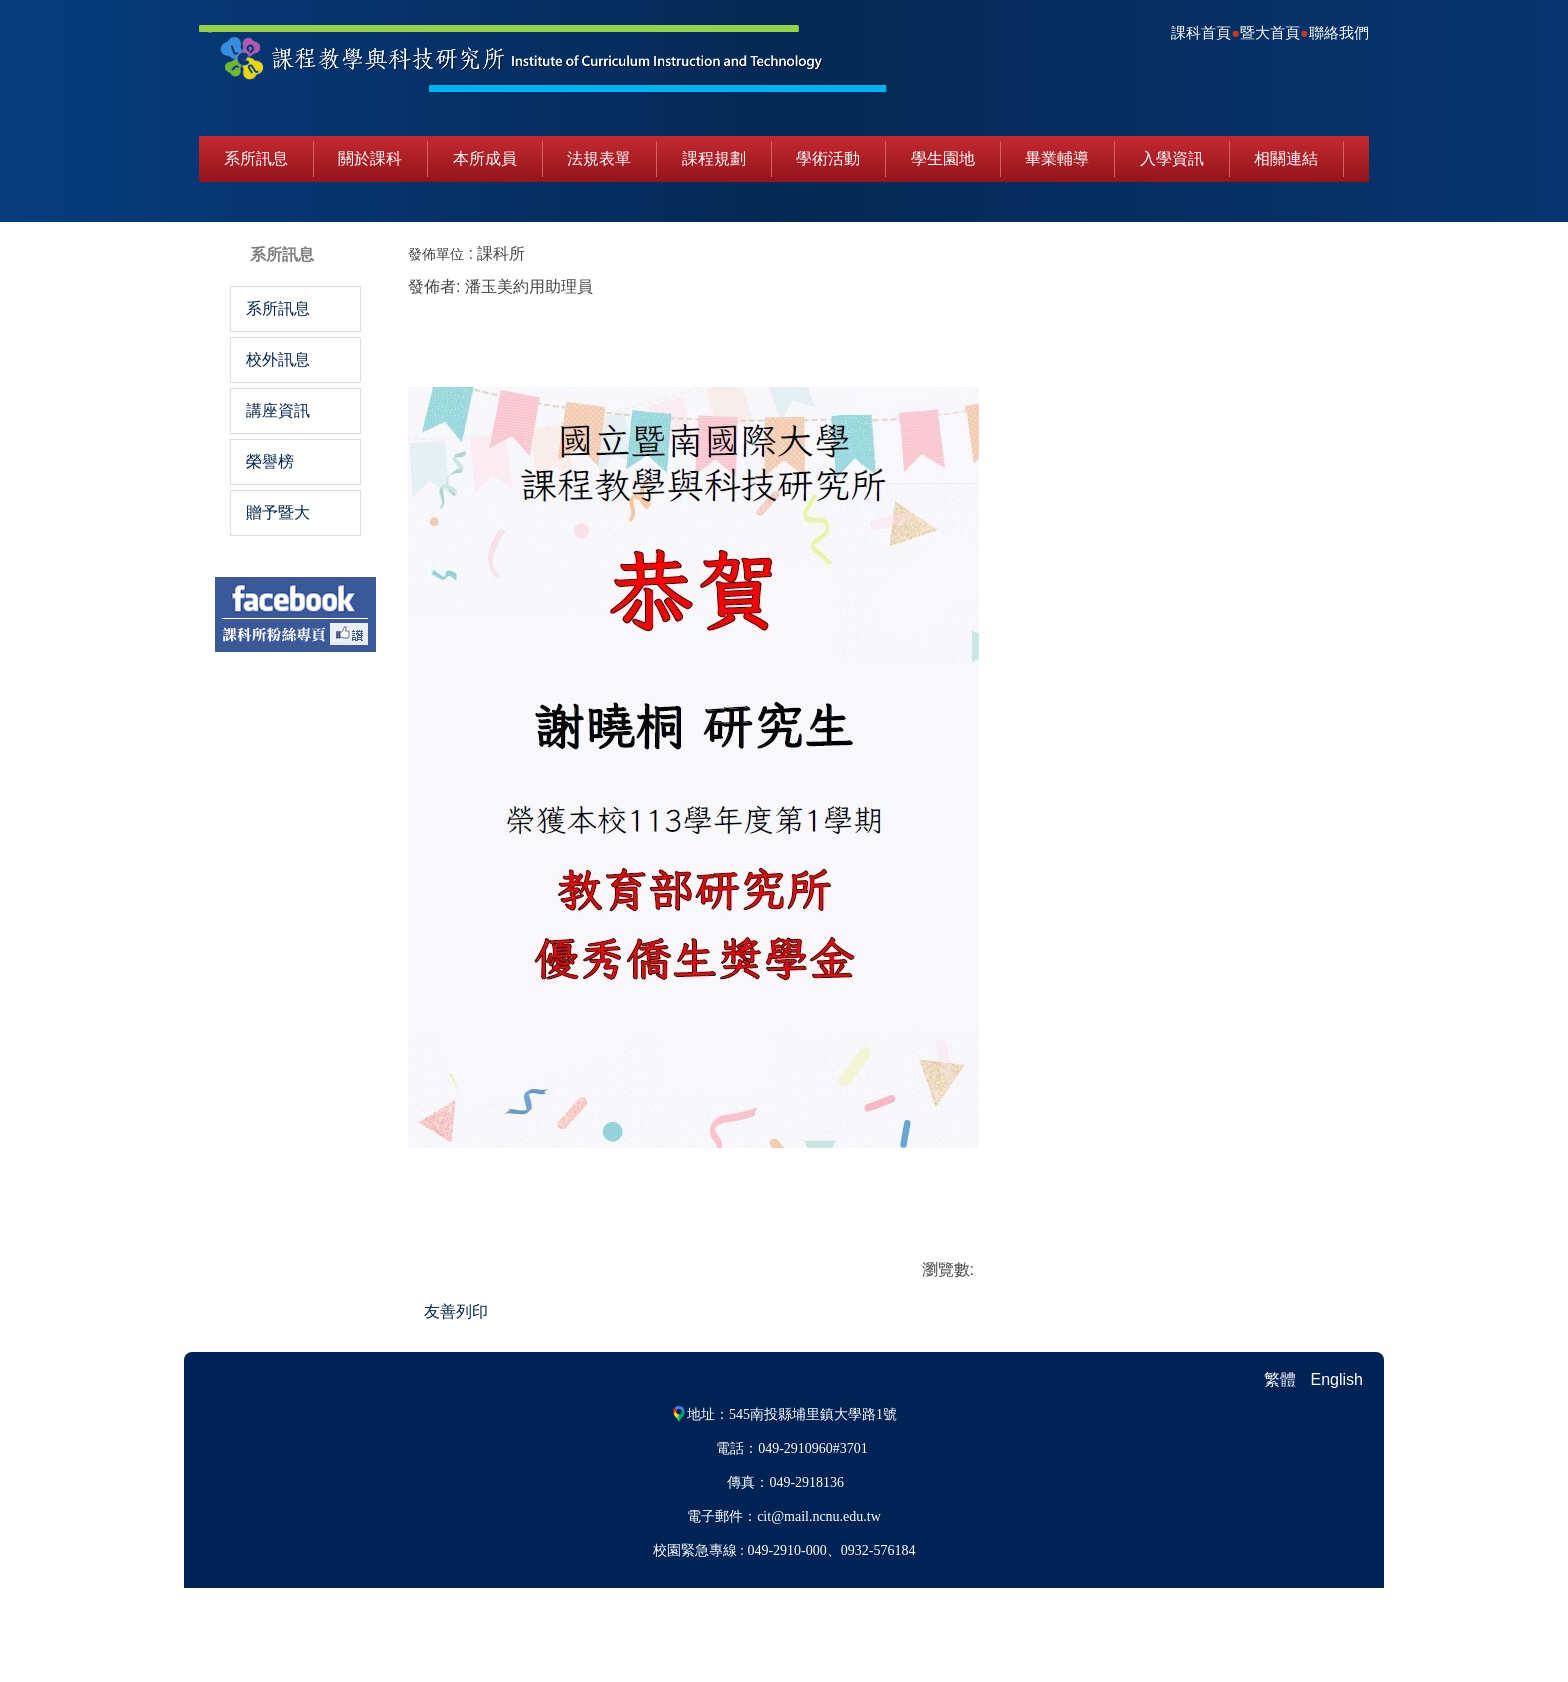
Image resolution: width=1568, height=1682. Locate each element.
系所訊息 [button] (256, 158)
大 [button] (1336, 255)
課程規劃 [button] (714, 158)
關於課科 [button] (370, 158)
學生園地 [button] (943, 158)
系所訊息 (278, 308)
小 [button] (1257, 255)
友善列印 (614, 1346)
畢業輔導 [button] (1057, 158)
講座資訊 (278, 410)
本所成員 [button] (485, 158)
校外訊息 (278, 359)
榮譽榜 (270, 461)
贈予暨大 (278, 512)
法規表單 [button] (599, 158)
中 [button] (1296, 255)
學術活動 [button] (828, 158)
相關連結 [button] (1286, 158)
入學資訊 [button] (1172, 158)
